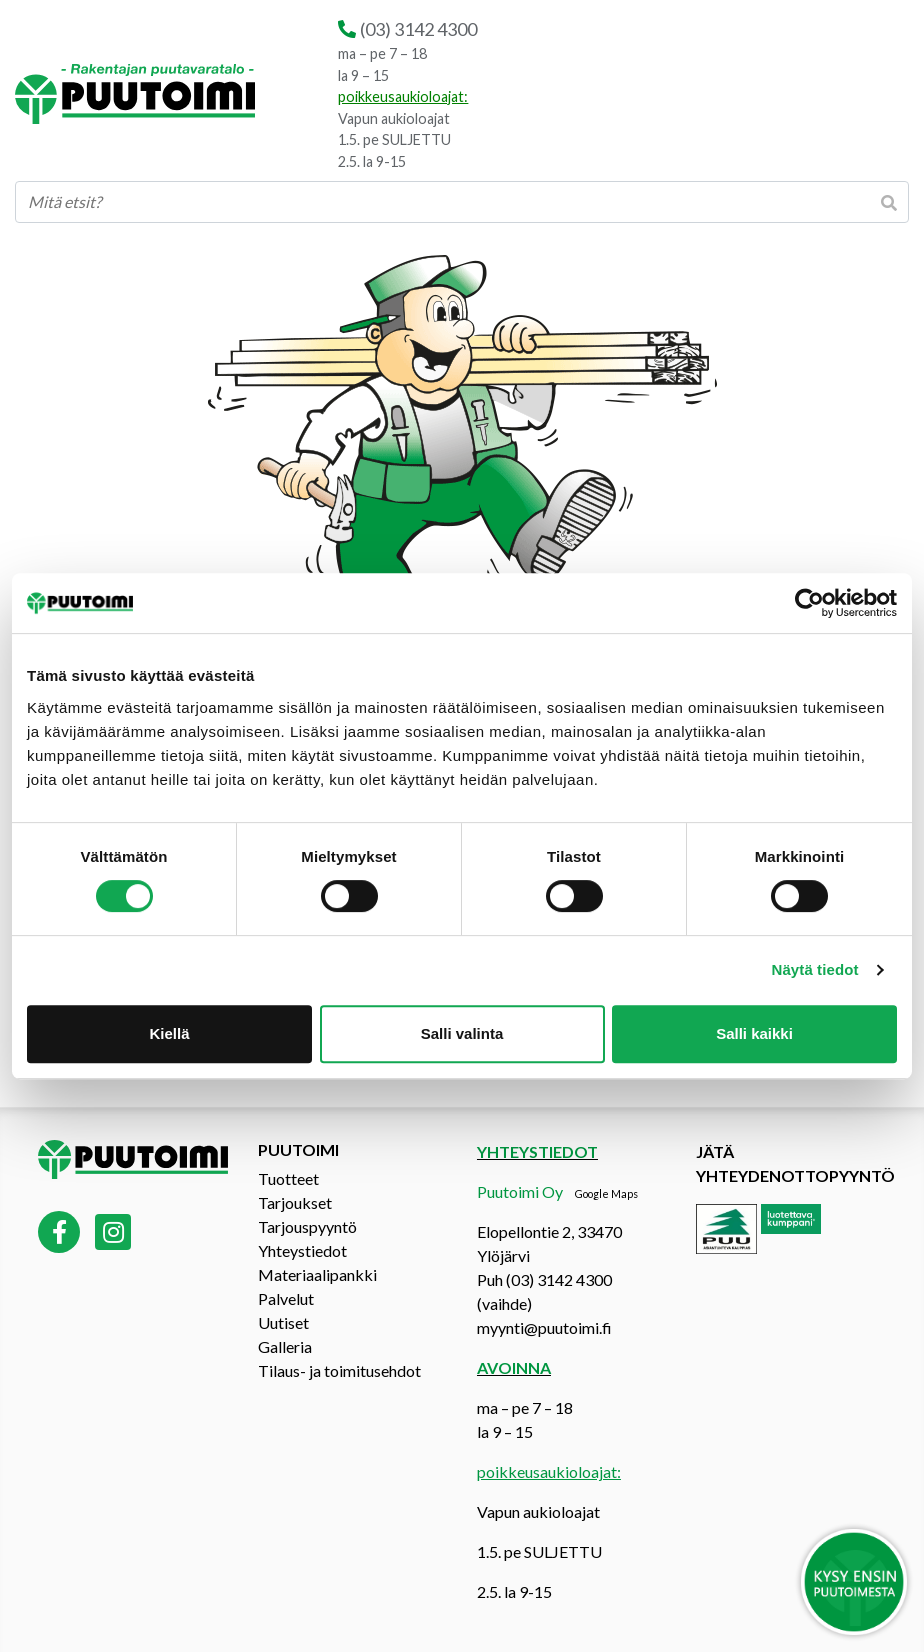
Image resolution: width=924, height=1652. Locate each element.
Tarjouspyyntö (307, 1226)
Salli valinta (462, 1033)
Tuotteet (288, 1178)
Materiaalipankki (317, 1274)
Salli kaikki (754, 1033)
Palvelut (286, 1298)
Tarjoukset (295, 1202)
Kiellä (169, 1033)
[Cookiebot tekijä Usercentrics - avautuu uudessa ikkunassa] (809, 603)
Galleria (285, 1346)
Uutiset (283, 1322)
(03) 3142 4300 (418, 29)
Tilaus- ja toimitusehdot (339, 1370)
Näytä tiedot (815, 969)
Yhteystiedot (302, 1250)
